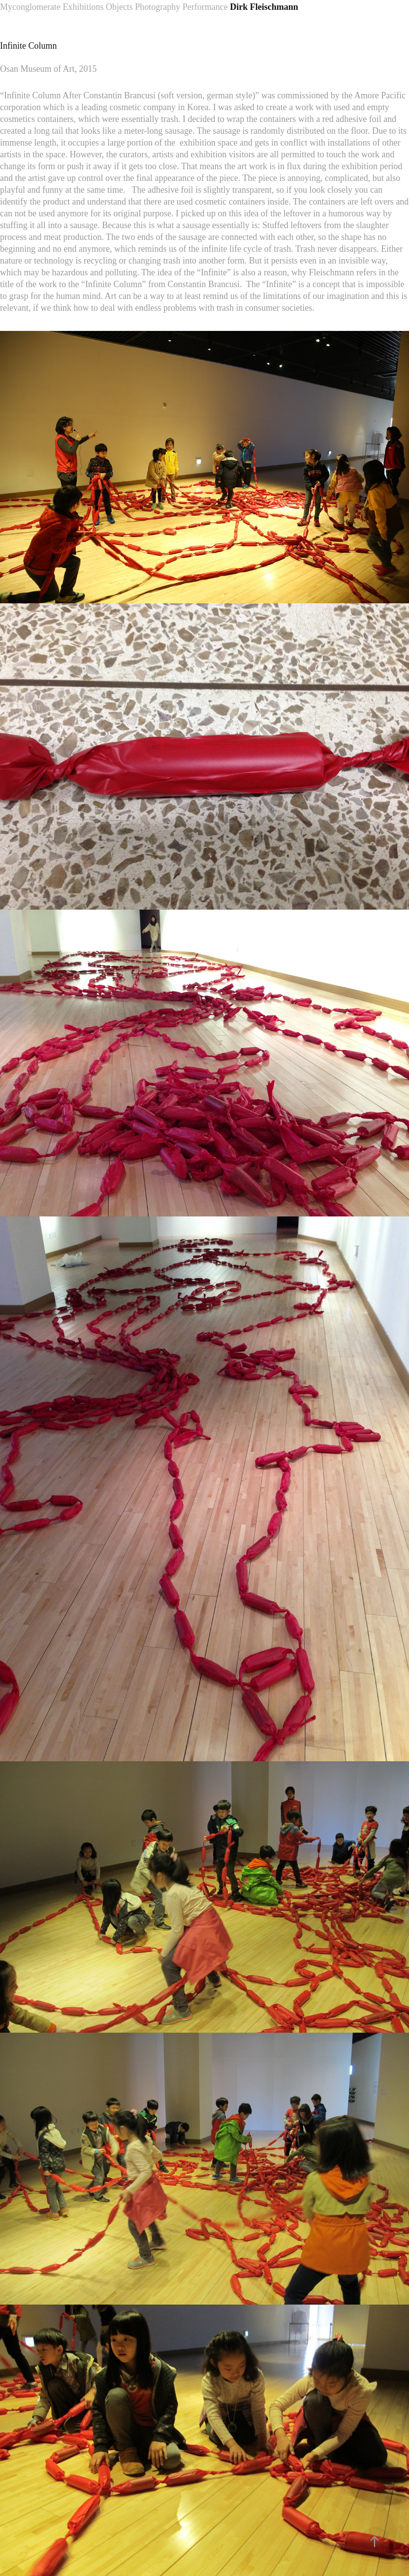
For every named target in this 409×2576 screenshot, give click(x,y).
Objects (119, 7)
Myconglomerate (30, 7)
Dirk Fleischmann (264, 7)
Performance (205, 7)
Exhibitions (83, 7)
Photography (157, 7)
